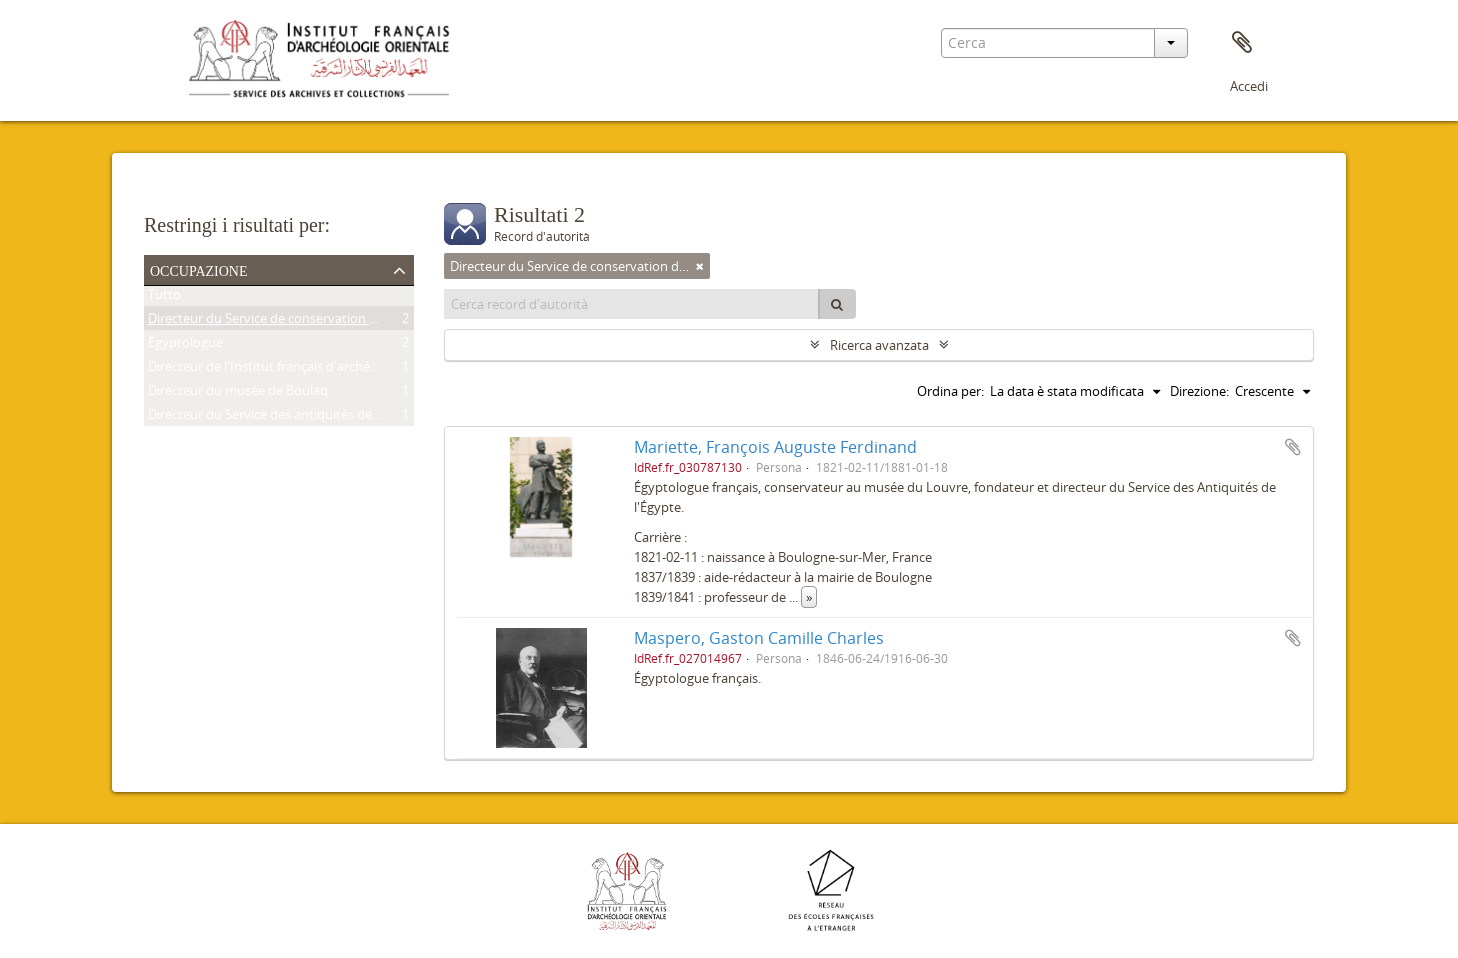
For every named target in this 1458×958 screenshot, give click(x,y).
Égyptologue (185, 346)
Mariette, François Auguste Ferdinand (775, 447)
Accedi (1249, 86)
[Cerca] (837, 304)
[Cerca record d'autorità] (632, 304)
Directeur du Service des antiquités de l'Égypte (285, 418)
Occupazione (199, 269)
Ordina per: (950, 391)
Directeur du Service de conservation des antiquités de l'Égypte (334, 322)
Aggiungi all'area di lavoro (1293, 447)
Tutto (164, 298)
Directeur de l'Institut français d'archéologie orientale (305, 370)
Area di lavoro (1242, 43)
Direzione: (1199, 391)
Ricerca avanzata (879, 345)
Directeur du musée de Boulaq (238, 394)
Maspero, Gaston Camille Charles (759, 638)
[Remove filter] (700, 266)
